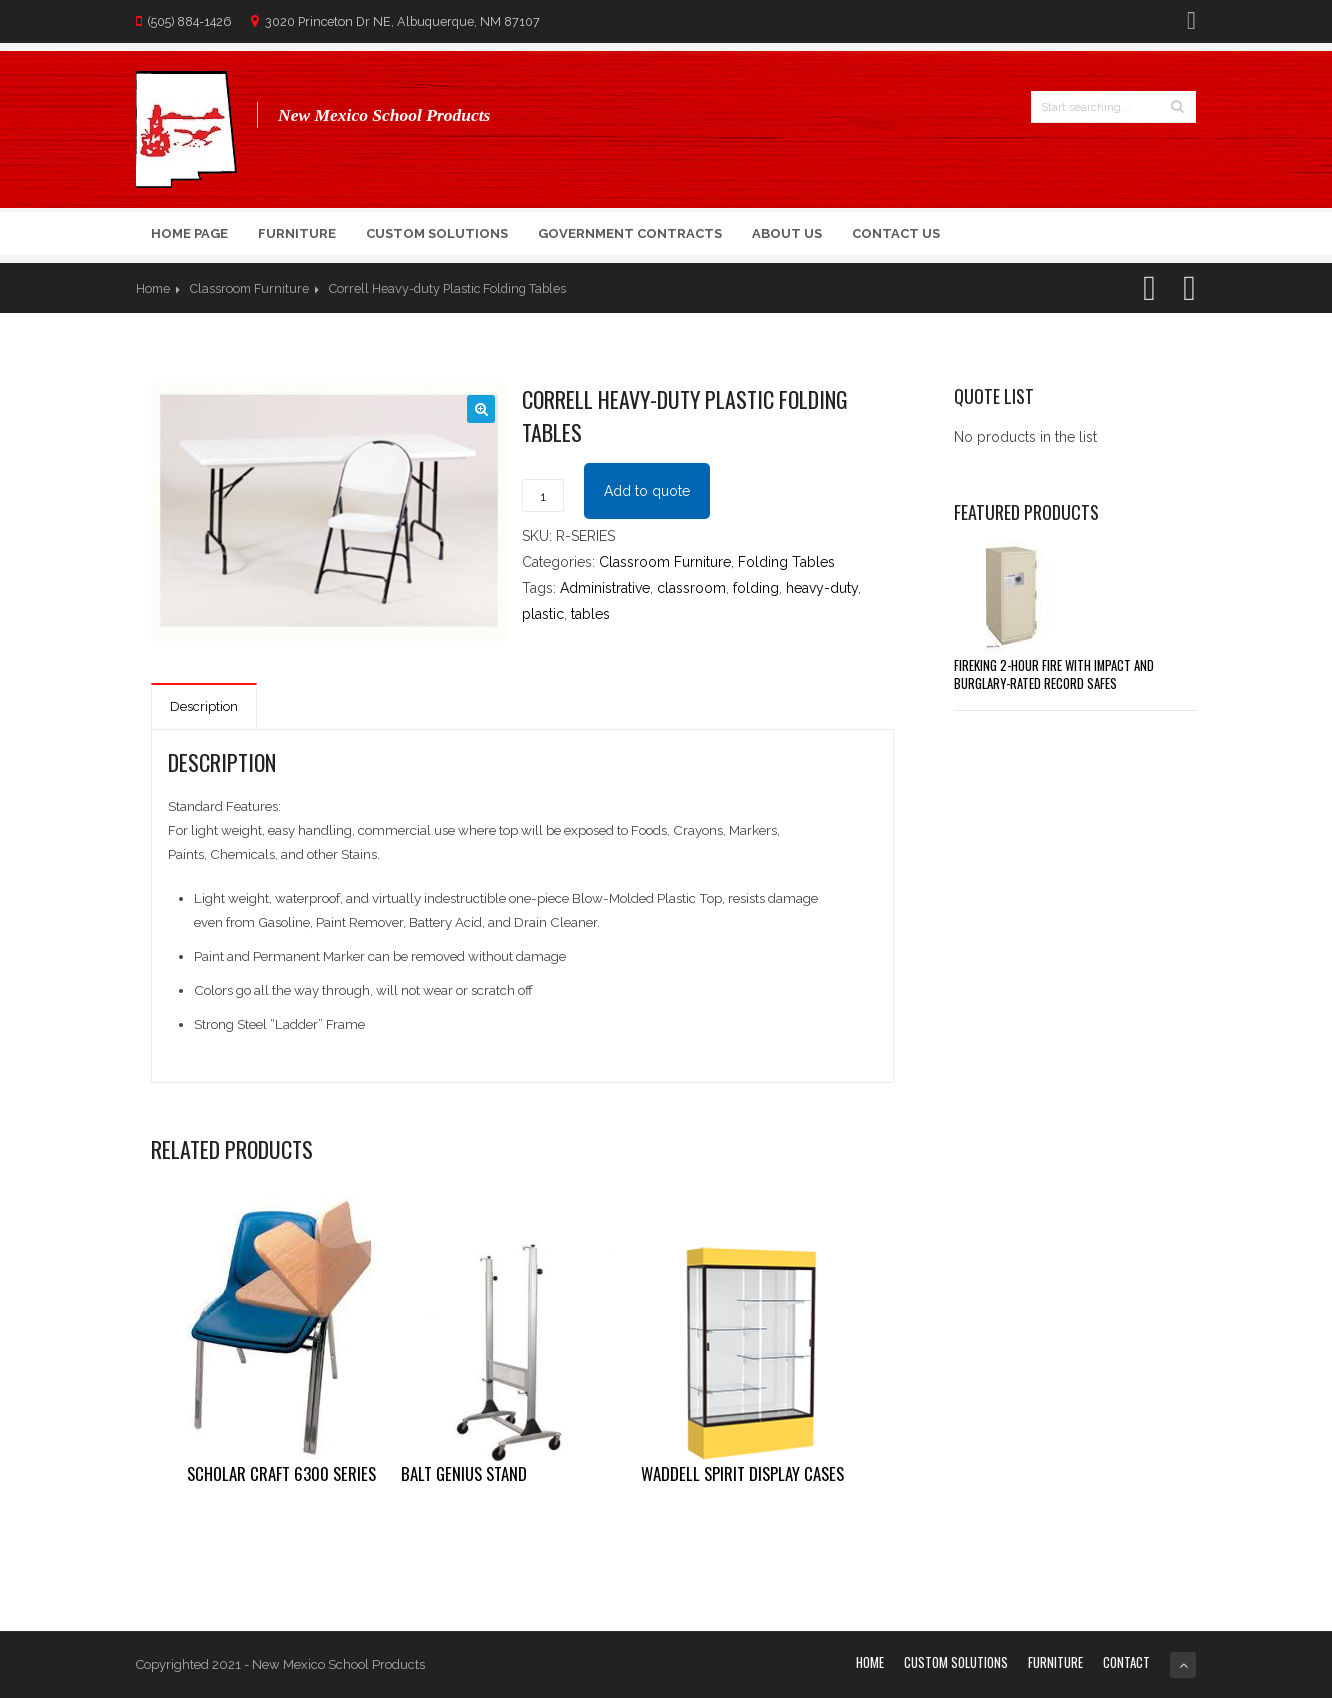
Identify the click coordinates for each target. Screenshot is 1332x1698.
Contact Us (896, 233)
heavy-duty (822, 588)
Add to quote (647, 491)
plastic (543, 614)
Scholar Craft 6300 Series (281, 1473)
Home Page (189, 233)
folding (756, 588)
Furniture (297, 233)
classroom (691, 588)
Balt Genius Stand (464, 1473)
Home (153, 288)
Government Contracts (630, 233)
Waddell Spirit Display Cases (742, 1473)
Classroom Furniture (249, 288)
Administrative (605, 588)
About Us (787, 233)
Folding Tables (786, 562)
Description (204, 706)
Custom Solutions (437, 233)
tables (590, 614)
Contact (1126, 1662)
